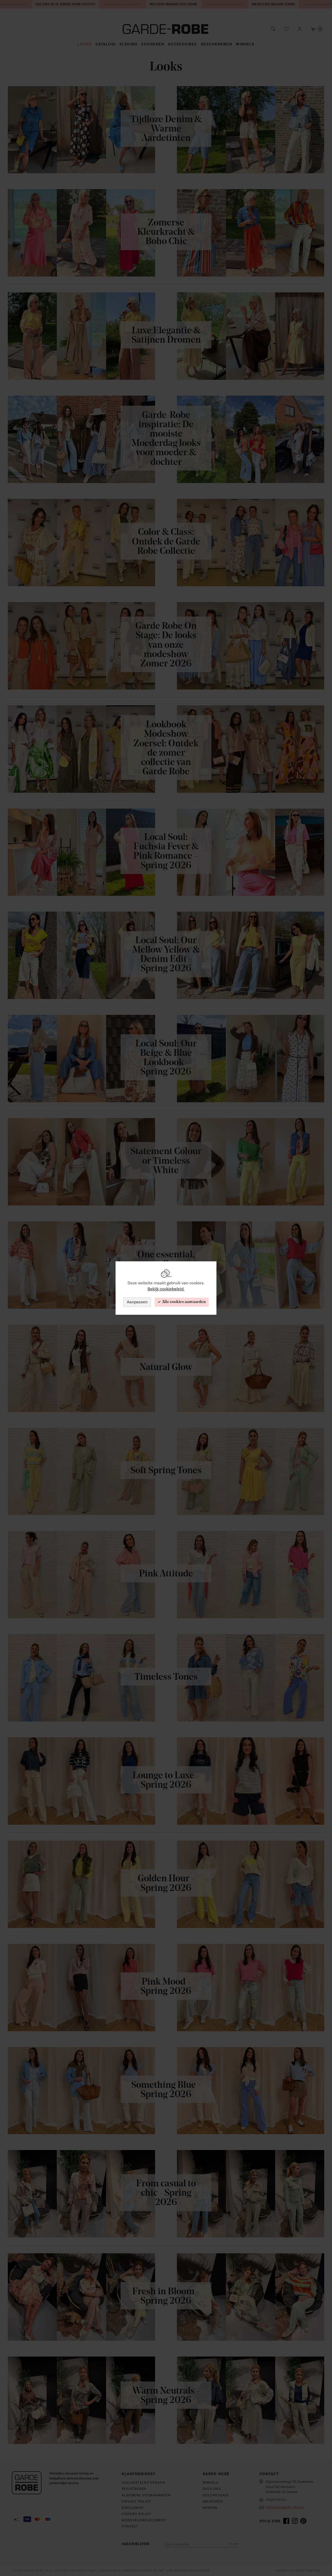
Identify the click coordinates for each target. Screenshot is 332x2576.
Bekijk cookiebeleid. (166, 1289)
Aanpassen (137, 1302)
